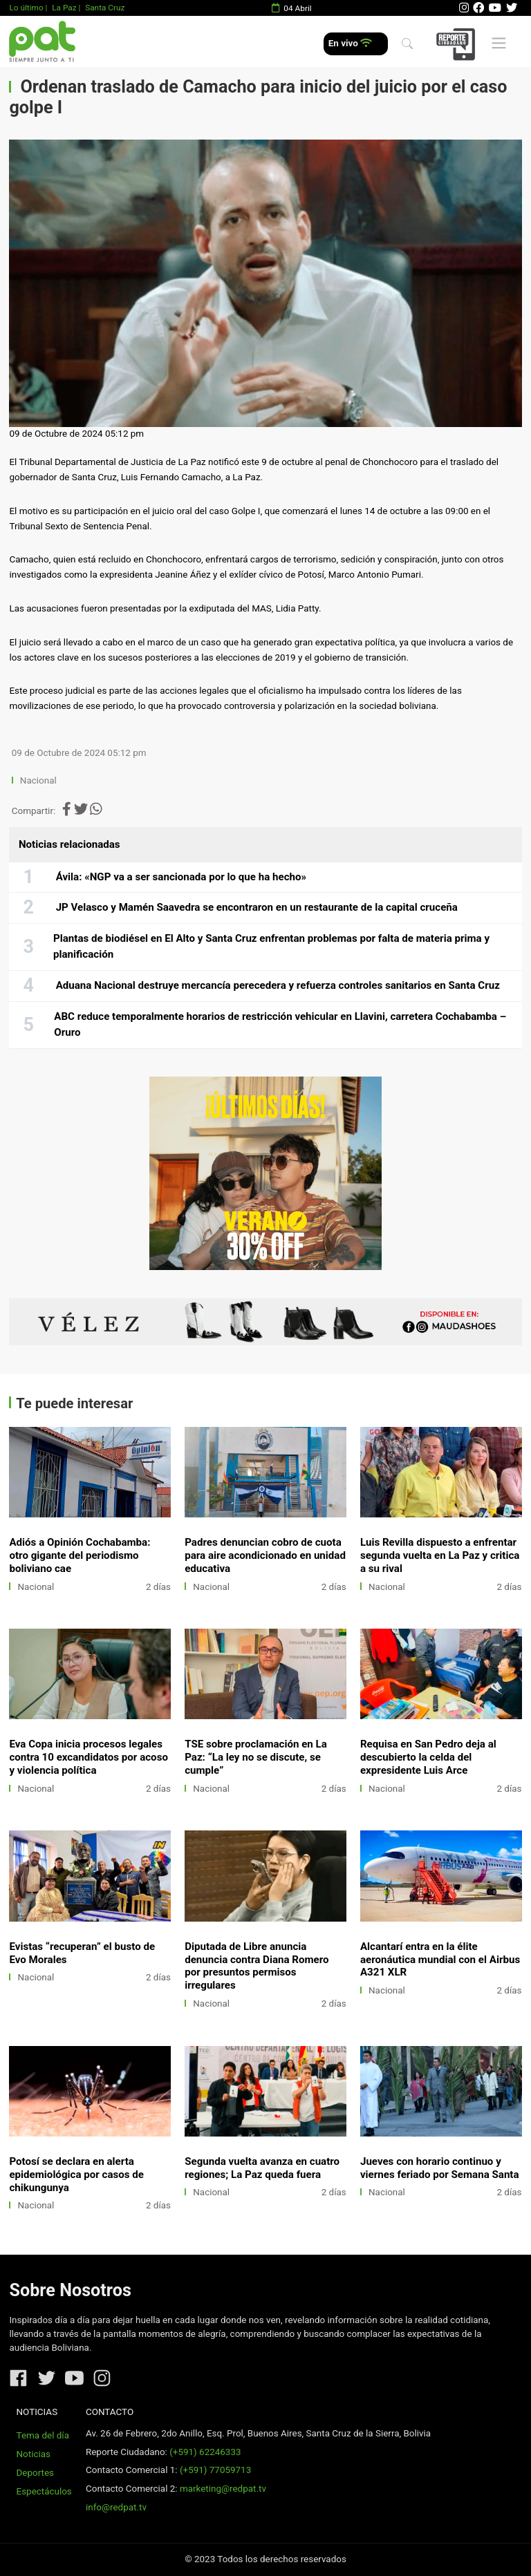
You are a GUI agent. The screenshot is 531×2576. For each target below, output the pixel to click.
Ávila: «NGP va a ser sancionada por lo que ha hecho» (181, 877)
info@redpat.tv (116, 2507)
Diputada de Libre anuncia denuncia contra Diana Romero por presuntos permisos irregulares (256, 1966)
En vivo (350, 43)
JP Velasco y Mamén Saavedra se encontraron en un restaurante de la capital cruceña (257, 907)
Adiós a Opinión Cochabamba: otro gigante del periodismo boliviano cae (79, 1555)
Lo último (26, 7)
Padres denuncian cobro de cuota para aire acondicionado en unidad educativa (265, 1555)
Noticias (33, 2454)
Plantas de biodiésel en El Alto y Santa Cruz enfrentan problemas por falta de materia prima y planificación (271, 946)
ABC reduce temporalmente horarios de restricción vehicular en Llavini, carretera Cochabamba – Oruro (280, 1024)
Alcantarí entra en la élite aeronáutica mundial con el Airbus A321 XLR (440, 1959)
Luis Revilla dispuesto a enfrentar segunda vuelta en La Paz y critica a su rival (439, 1555)
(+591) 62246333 (205, 2452)
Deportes (36, 2473)
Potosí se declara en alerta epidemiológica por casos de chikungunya (76, 2174)
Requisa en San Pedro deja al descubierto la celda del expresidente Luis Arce (428, 1757)
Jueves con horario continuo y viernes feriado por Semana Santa (439, 2168)
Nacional (39, 780)
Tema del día (43, 2435)
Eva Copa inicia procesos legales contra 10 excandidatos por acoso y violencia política (88, 1757)
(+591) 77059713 (215, 2470)
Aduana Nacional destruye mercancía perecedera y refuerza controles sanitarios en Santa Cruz (278, 985)
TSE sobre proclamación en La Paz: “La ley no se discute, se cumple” (256, 1757)
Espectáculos (44, 2491)
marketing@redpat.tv (223, 2488)
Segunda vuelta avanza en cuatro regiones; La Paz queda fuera (262, 2168)
